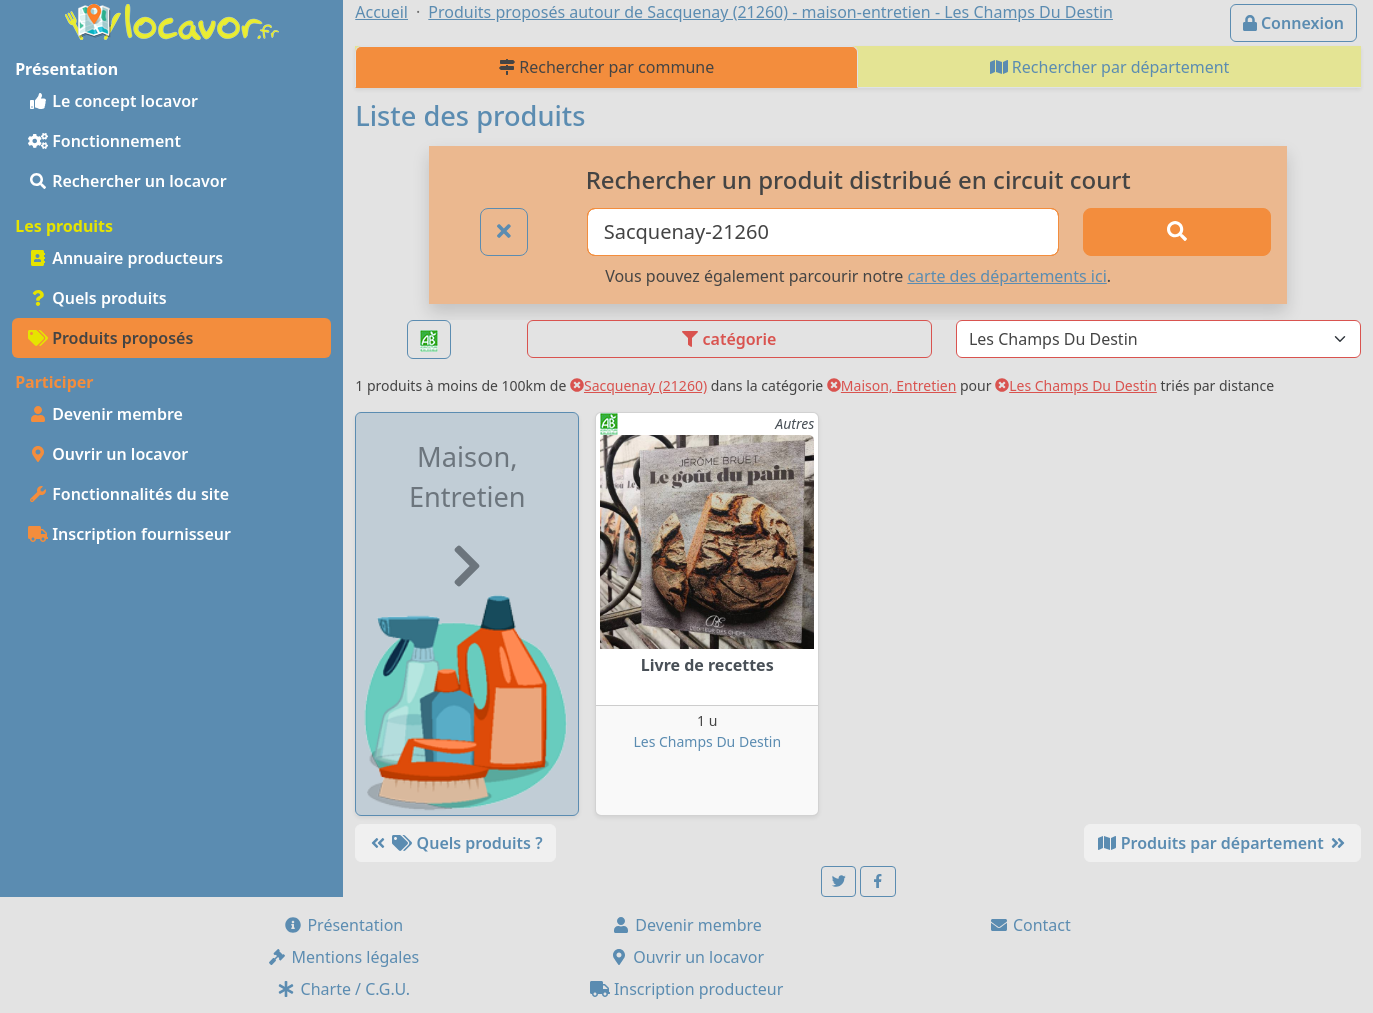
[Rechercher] (1177, 232)
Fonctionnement (104, 141)
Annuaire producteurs (125, 258)
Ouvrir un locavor (108, 454)
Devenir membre (105, 414)
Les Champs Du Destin (1076, 385)
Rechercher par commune (606, 67)
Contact (1030, 925)
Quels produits (97, 298)
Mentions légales (343, 957)
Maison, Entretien (892, 385)
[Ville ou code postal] (823, 232)
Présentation (343, 925)
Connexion (1293, 23)
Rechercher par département (1110, 67)
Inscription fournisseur (129, 534)
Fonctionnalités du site (128, 494)
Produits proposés (110, 338)
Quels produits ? (455, 843)
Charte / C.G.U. (343, 989)
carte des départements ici (1006, 276)
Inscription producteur (687, 989)
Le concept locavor (113, 101)
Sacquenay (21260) (638, 385)
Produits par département (1222, 843)
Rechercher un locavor (127, 181)
